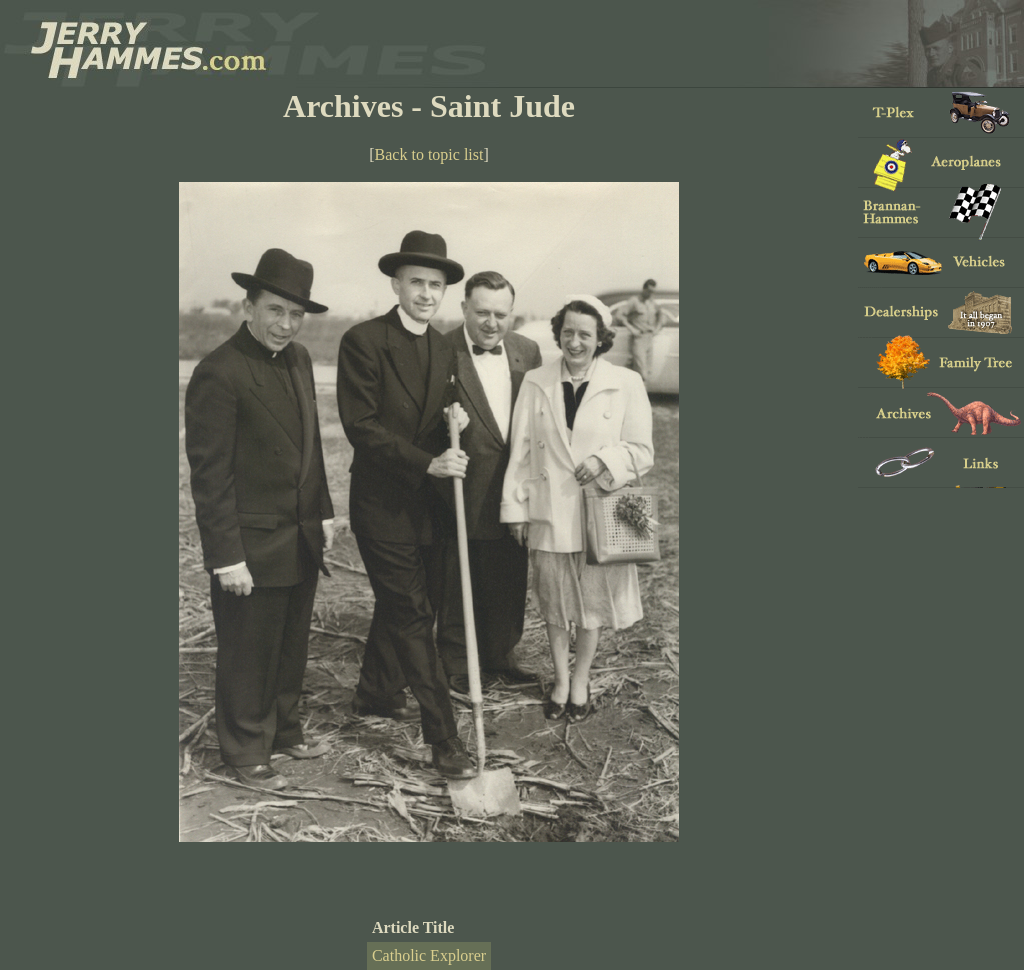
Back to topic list (429, 154)
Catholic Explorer (429, 955)
